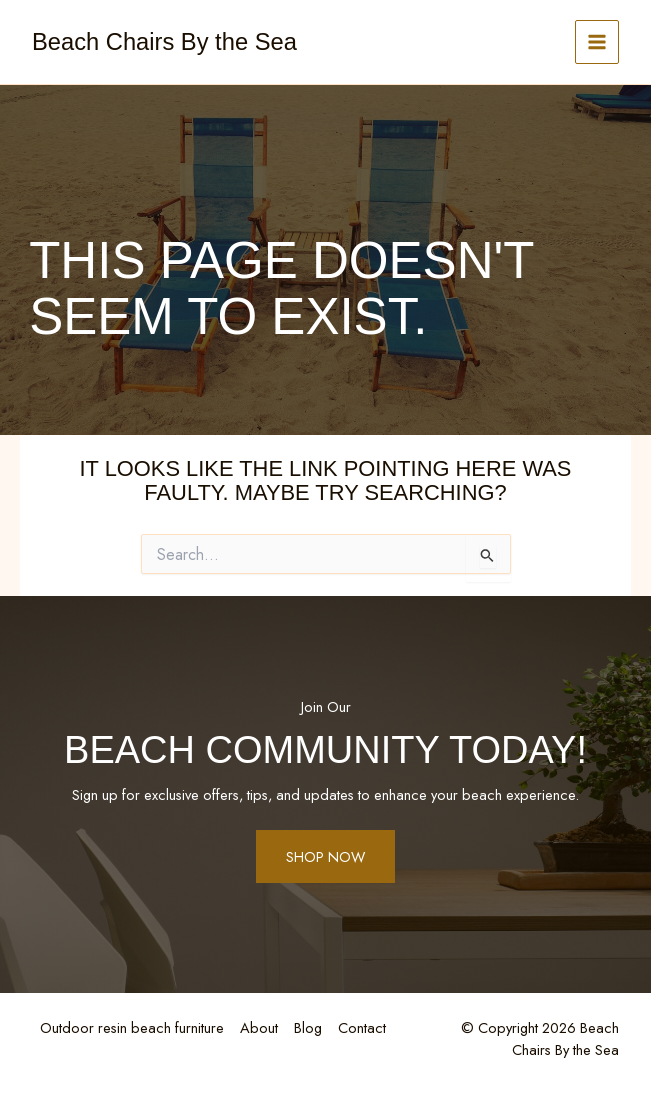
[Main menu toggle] (597, 42)
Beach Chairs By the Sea (164, 42)
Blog (308, 1027)
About (259, 1027)
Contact (362, 1027)
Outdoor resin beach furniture (132, 1027)
